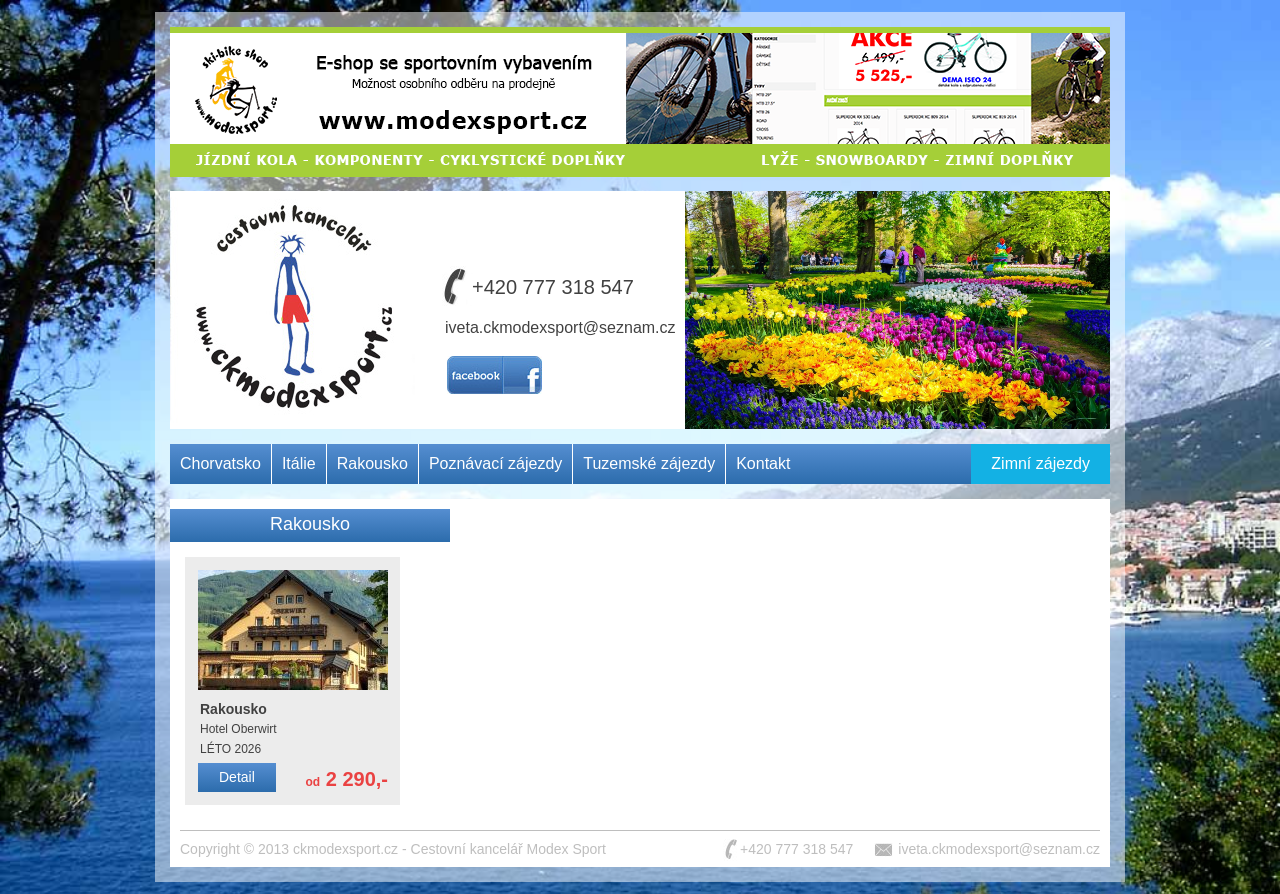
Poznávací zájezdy (495, 463)
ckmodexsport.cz (345, 849)
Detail (237, 777)
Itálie (299, 463)
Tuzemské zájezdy (649, 463)
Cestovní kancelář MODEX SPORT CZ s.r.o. (288, 264)
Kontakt (763, 463)
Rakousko (372, 463)
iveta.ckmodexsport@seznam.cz (560, 327)
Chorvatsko (220, 463)
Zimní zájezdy (1040, 463)
